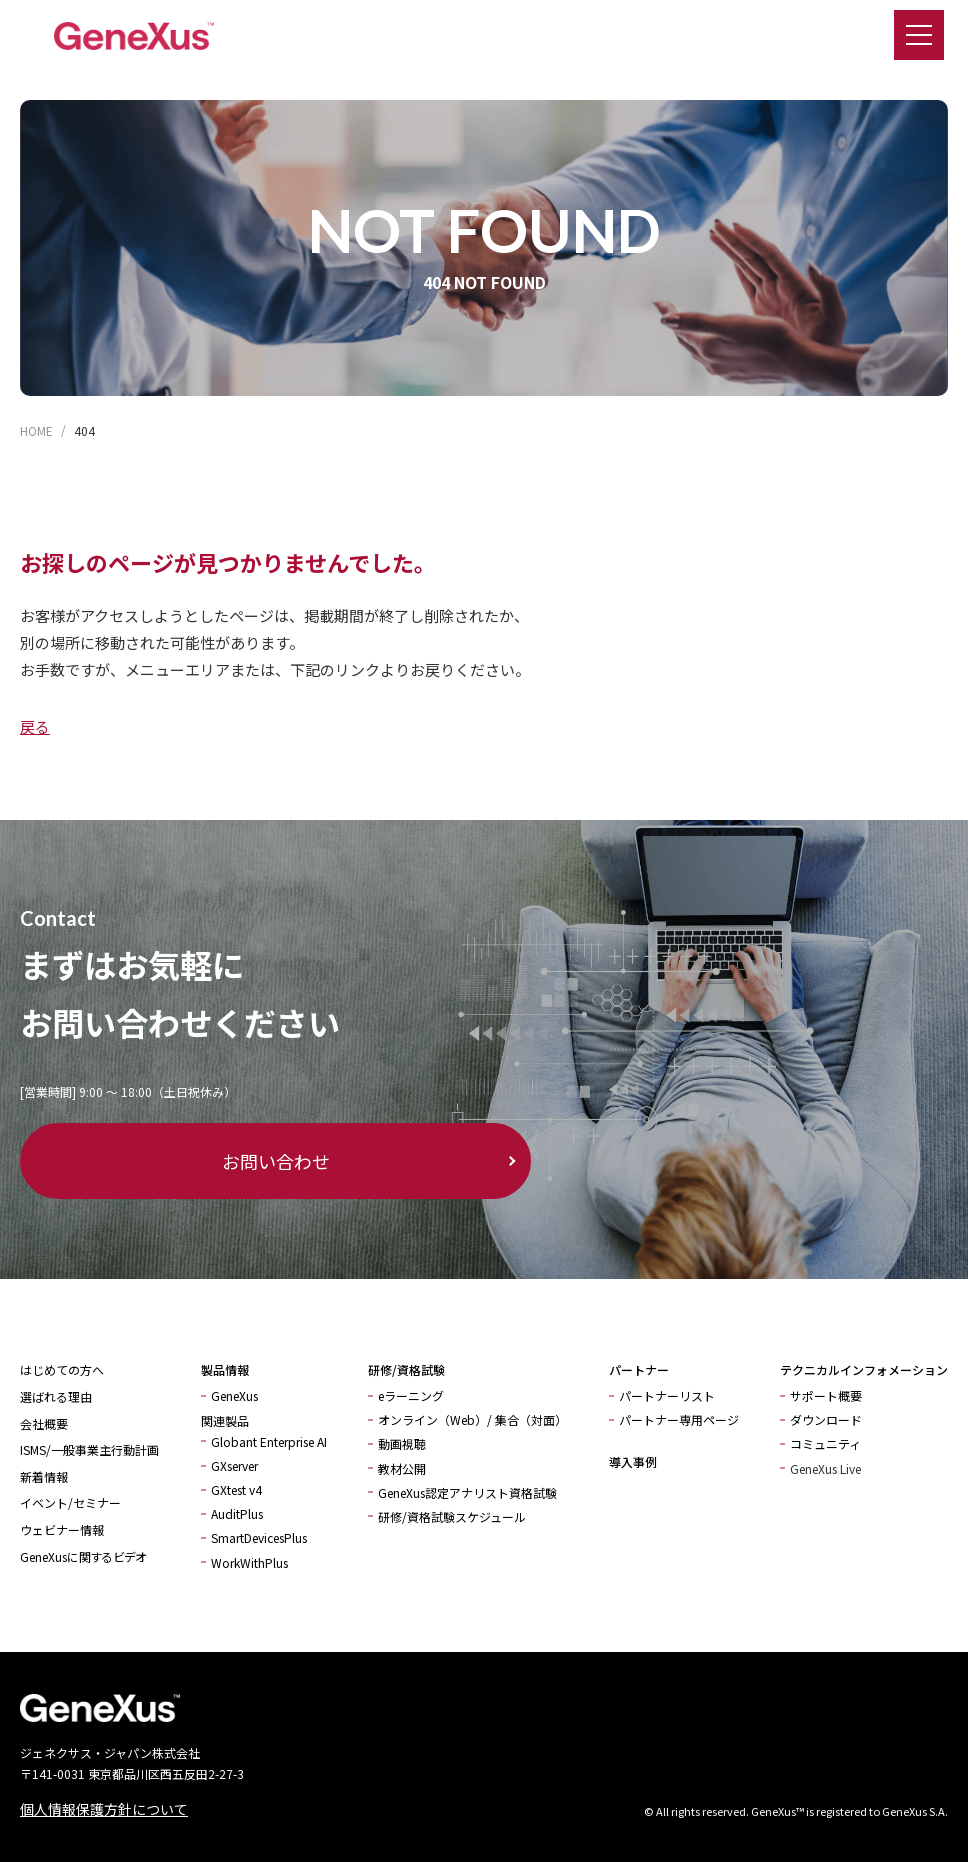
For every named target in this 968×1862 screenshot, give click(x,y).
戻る (35, 726)
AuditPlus (237, 1513)
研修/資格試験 (406, 1369)
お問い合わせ (140, 1161)
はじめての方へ (62, 1369)
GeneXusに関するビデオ (83, 1556)
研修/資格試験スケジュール (452, 1516)
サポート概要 (826, 1395)
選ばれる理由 (56, 1396)
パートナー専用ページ (679, 1419)
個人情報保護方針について (104, 1809)
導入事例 (633, 1461)
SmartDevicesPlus (259, 1537)
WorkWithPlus (249, 1562)
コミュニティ (825, 1443)
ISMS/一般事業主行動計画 (89, 1449)
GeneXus (234, 1395)
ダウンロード (826, 1419)
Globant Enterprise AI (269, 1441)
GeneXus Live (825, 1468)
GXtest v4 (236, 1489)
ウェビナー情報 (62, 1529)
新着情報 (44, 1476)
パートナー (639, 1369)
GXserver (234, 1465)
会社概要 (44, 1423)
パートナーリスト (667, 1395)
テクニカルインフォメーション (864, 1369)
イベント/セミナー (70, 1502)
